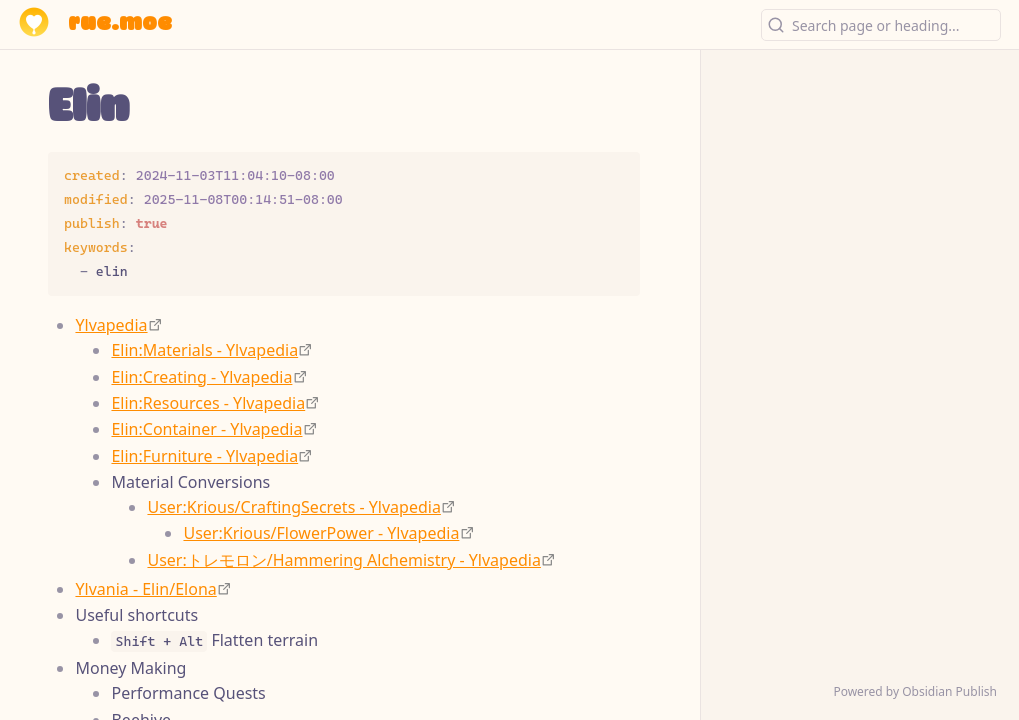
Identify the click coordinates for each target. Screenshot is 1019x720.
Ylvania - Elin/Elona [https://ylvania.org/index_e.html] (145, 589)
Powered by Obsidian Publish (915, 691)
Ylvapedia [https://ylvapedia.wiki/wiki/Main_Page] (111, 325)
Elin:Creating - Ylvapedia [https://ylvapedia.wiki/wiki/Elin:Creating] (201, 377)
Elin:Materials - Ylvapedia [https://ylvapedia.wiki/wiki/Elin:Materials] (204, 350)
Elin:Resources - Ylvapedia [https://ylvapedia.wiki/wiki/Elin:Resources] (208, 403)
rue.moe (120, 24)
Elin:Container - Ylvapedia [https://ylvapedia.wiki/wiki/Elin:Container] (206, 429)
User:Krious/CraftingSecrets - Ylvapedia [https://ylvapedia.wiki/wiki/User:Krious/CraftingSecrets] (293, 507)
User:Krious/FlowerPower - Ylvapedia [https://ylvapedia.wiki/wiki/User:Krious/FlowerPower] (321, 533)
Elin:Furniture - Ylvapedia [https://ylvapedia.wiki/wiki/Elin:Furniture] (204, 456)
